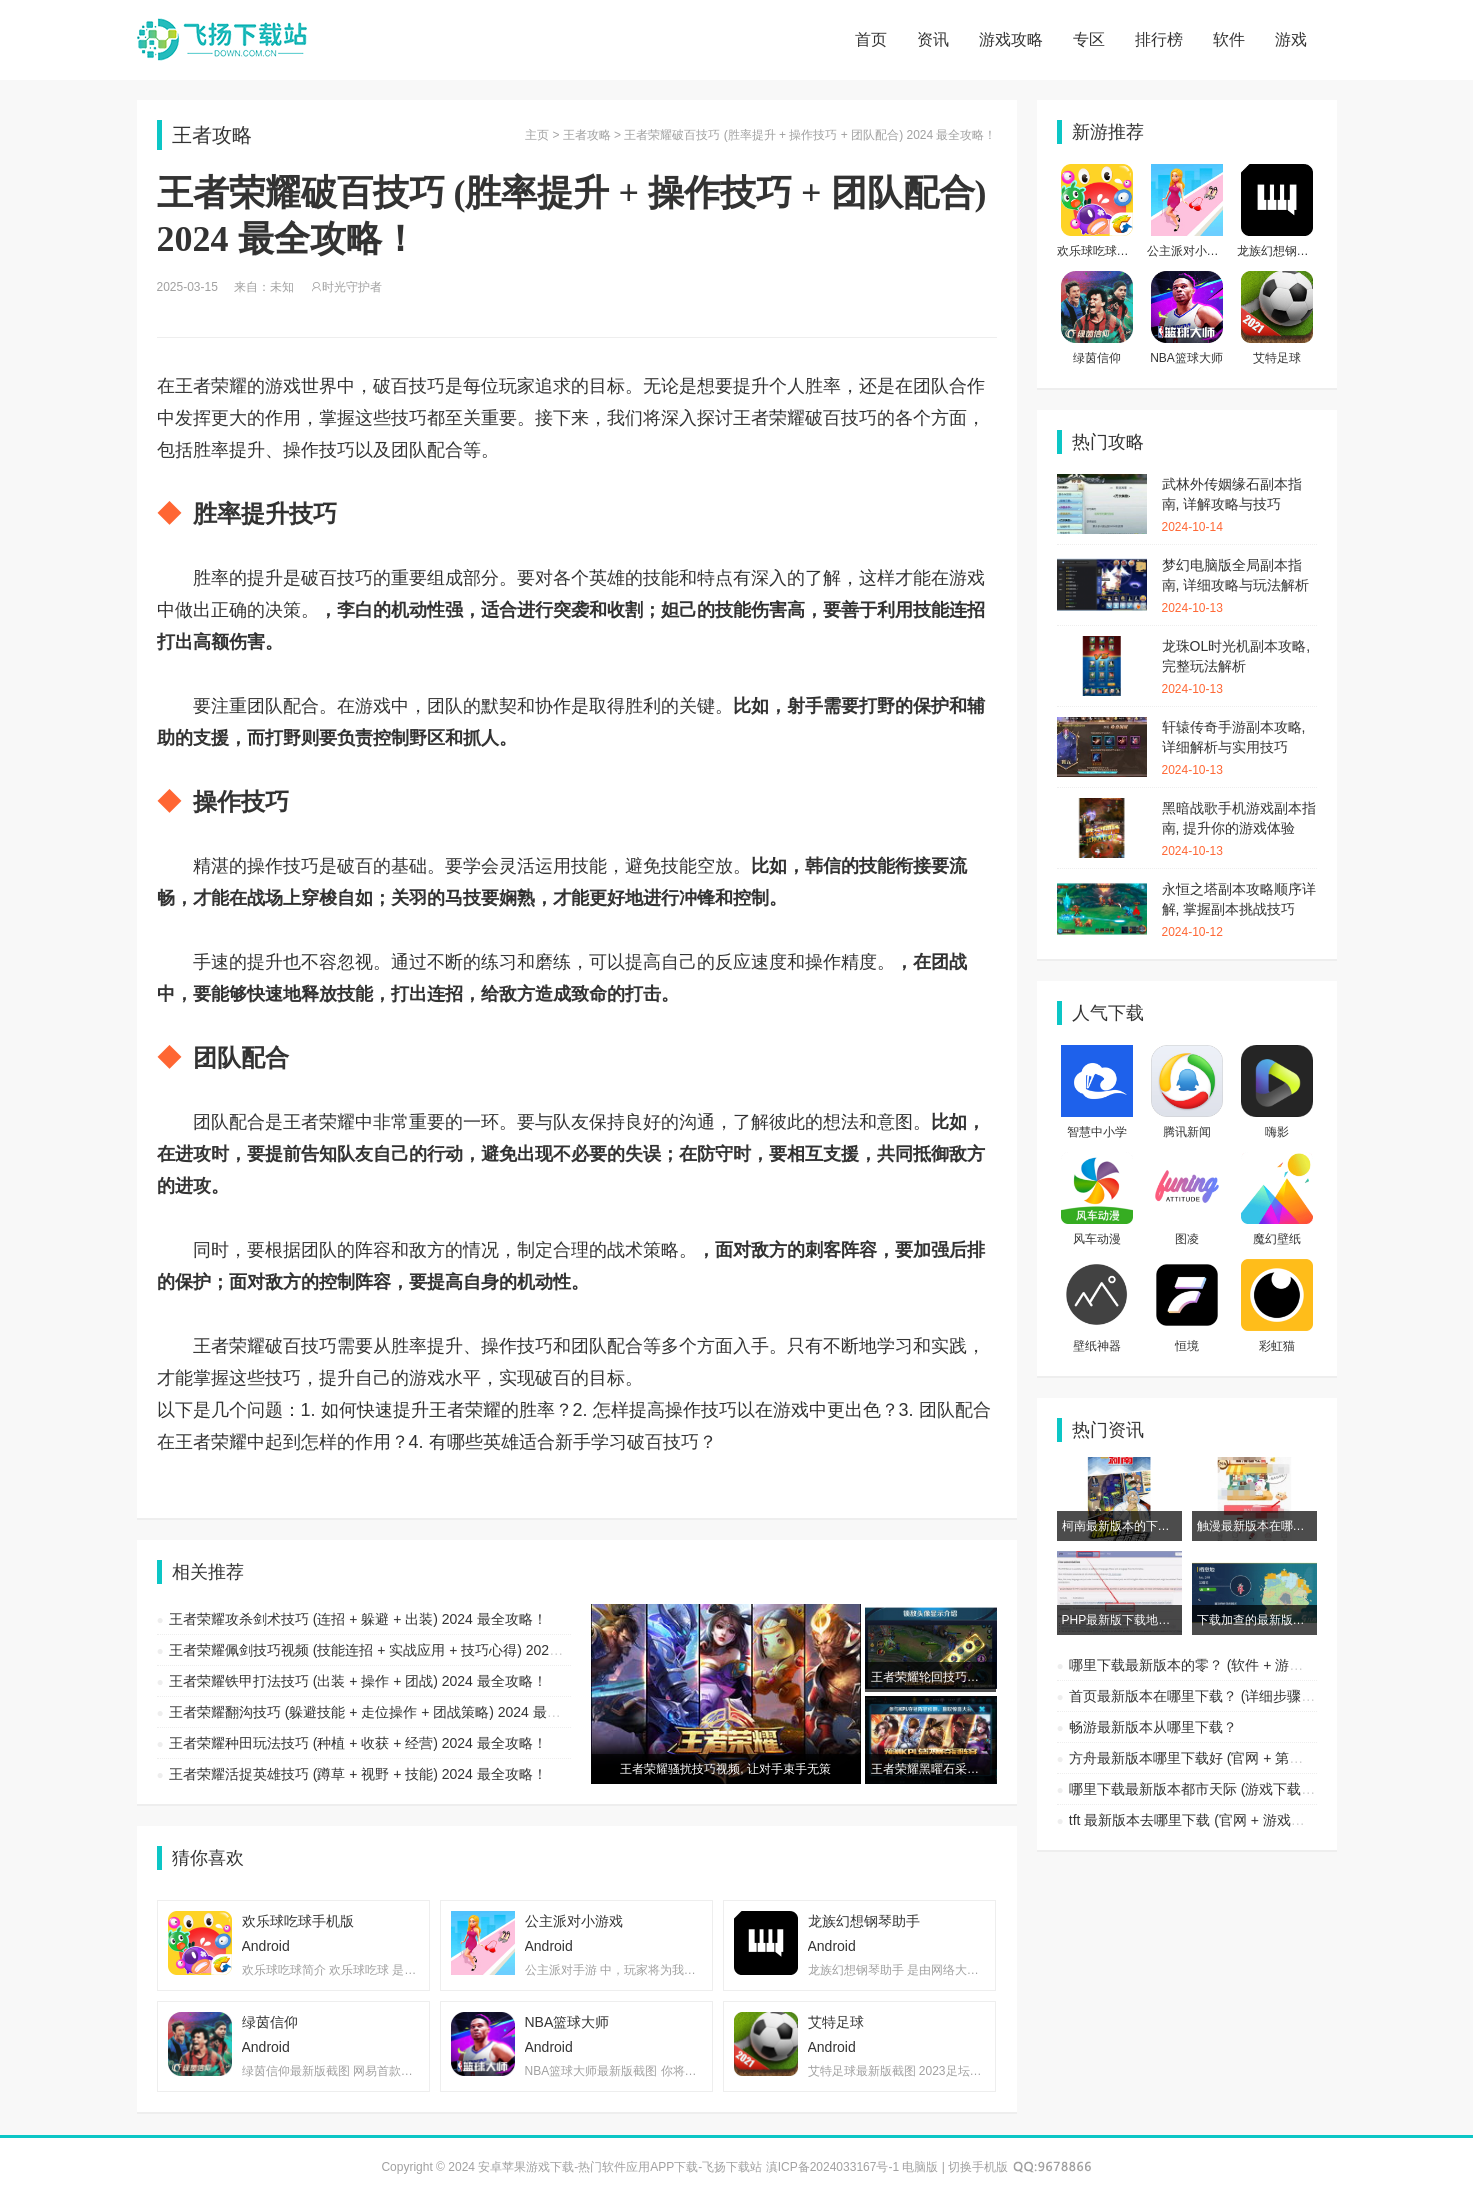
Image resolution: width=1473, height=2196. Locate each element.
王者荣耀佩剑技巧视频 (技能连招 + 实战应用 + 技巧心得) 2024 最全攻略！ (400, 1650)
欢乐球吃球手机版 (1105, 251)
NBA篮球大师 (1186, 358)
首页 (871, 39)
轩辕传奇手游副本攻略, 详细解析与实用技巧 (1239, 749)
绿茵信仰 (1097, 358)
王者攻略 (587, 135)
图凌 (1187, 1239)
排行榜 (1159, 39)
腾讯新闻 (1187, 1132)
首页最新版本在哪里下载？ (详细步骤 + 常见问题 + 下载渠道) (1259, 1696)
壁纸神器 (1097, 1346)
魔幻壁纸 (1277, 1239)
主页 (537, 135)
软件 (1229, 39)
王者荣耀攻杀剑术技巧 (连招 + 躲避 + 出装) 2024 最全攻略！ (358, 1619)
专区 (1089, 39)
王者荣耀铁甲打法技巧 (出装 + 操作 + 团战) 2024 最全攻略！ (358, 1681)
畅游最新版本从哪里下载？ (1153, 1727)
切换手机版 (978, 2167)
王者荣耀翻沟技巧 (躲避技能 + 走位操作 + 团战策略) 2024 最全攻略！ (386, 1712)
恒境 (1187, 1346)
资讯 (933, 39)
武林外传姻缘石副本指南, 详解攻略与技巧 (1239, 506)
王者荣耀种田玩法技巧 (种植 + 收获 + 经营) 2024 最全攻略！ (358, 1743)
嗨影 (1277, 1132)
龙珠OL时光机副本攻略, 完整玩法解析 (1239, 668)
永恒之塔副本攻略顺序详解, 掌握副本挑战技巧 (1239, 911)
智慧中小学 (1097, 1132)
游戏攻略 (1011, 39)
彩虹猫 (1277, 1346)
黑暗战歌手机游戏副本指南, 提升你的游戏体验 (1239, 830)
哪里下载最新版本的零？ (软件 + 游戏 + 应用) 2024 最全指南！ (1265, 1665)
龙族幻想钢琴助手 (1285, 251)
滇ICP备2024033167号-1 (832, 2167)
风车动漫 (1097, 1239)
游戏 (1291, 39)
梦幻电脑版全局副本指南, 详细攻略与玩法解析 (1239, 587)
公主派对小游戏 (1189, 251)
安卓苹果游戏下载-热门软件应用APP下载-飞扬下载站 (222, 40)
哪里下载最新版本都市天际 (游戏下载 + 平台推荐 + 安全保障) (1259, 1789)
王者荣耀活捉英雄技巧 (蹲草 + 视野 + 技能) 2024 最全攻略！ (358, 1774)
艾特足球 (1277, 358)
